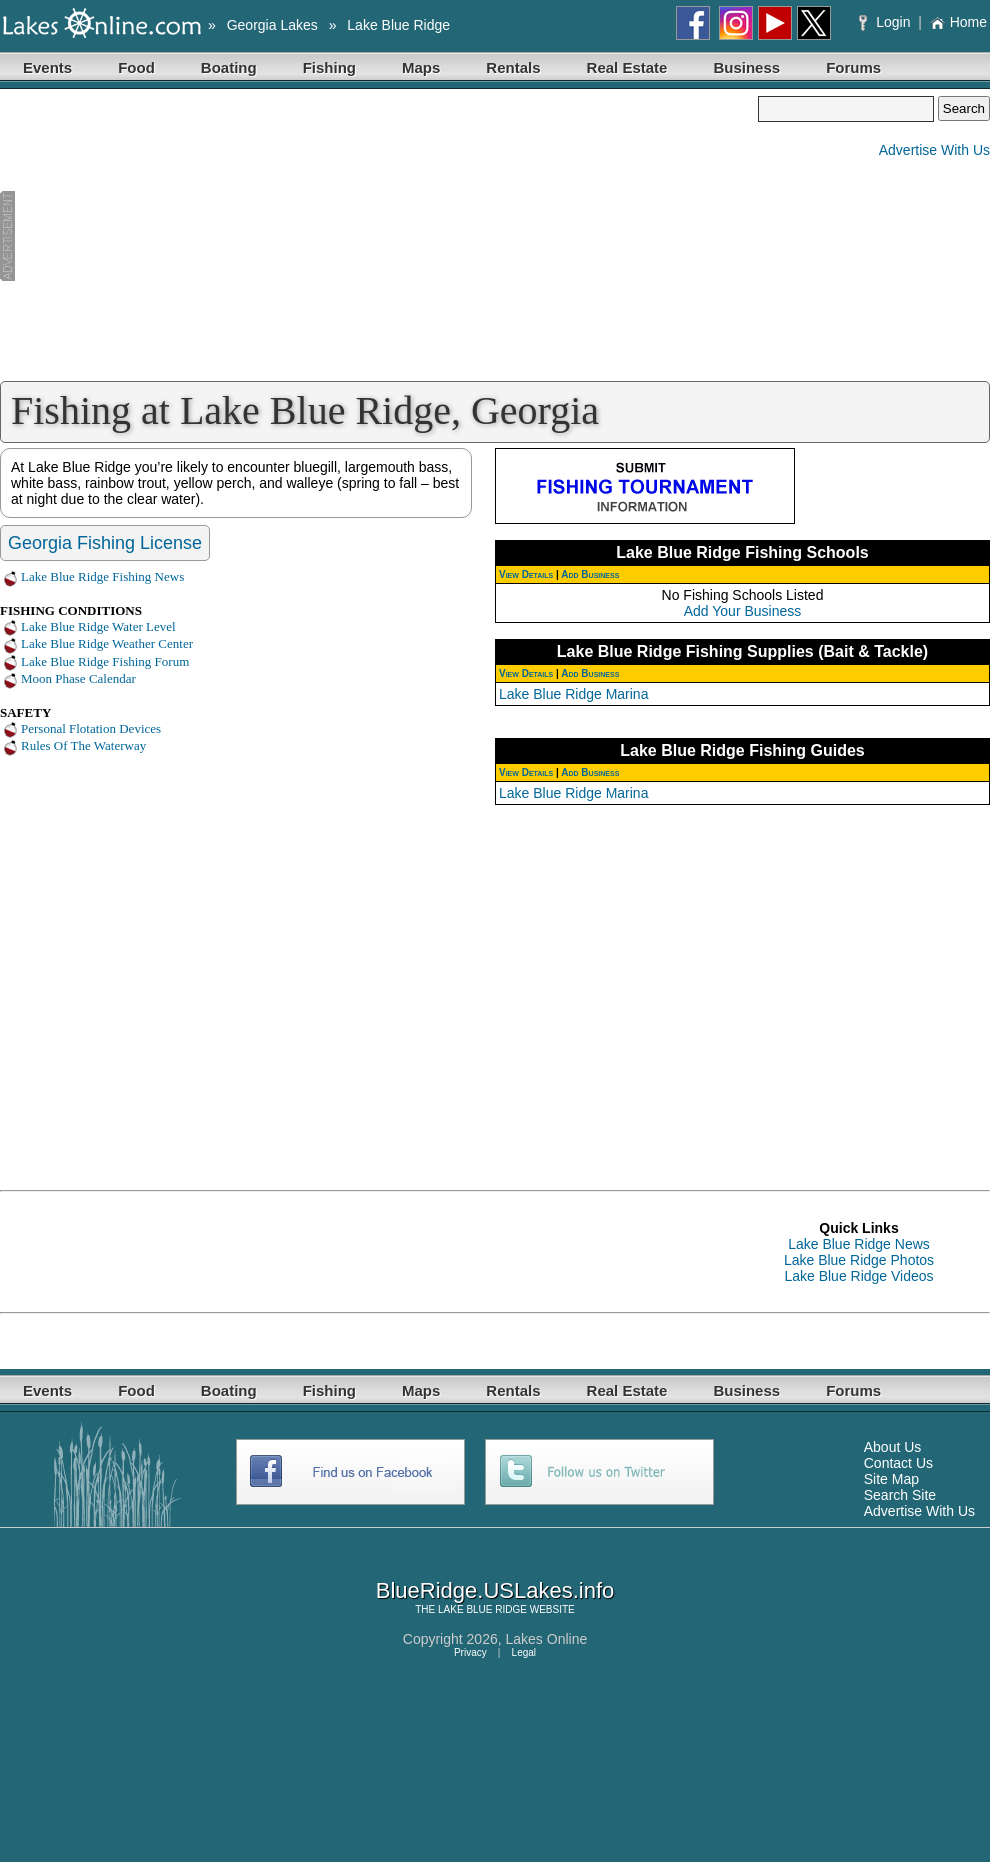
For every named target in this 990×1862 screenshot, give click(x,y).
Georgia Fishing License (105, 543)
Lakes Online (547, 1639)
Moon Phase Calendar (78, 678)
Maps (421, 67)
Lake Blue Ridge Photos (859, 1260)
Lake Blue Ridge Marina (573, 694)
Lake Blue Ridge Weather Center (107, 643)
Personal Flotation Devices (91, 728)
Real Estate (627, 67)
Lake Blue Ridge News (859, 1244)
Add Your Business (743, 611)
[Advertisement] (379, 236)
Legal (524, 1652)
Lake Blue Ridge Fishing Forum (105, 661)
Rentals (513, 67)
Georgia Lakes (272, 25)
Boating (229, 67)
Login (886, 22)
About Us (893, 1447)
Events (47, 67)
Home (958, 22)
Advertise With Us (934, 150)
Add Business (590, 574)
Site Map (891, 1479)
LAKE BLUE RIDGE (482, 1609)
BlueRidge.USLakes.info (495, 1590)
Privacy (470, 1652)
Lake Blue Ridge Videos (858, 1276)
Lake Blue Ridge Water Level (98, 626)
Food (136, 67)
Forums (853, 67)
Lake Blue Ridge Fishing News (102, 576)
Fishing (329, 67)
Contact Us (898, 1463)
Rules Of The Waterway (83, 745)
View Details (526, 574)
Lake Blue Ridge (398, 25)
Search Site (900, 1495)
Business (746, 67)
